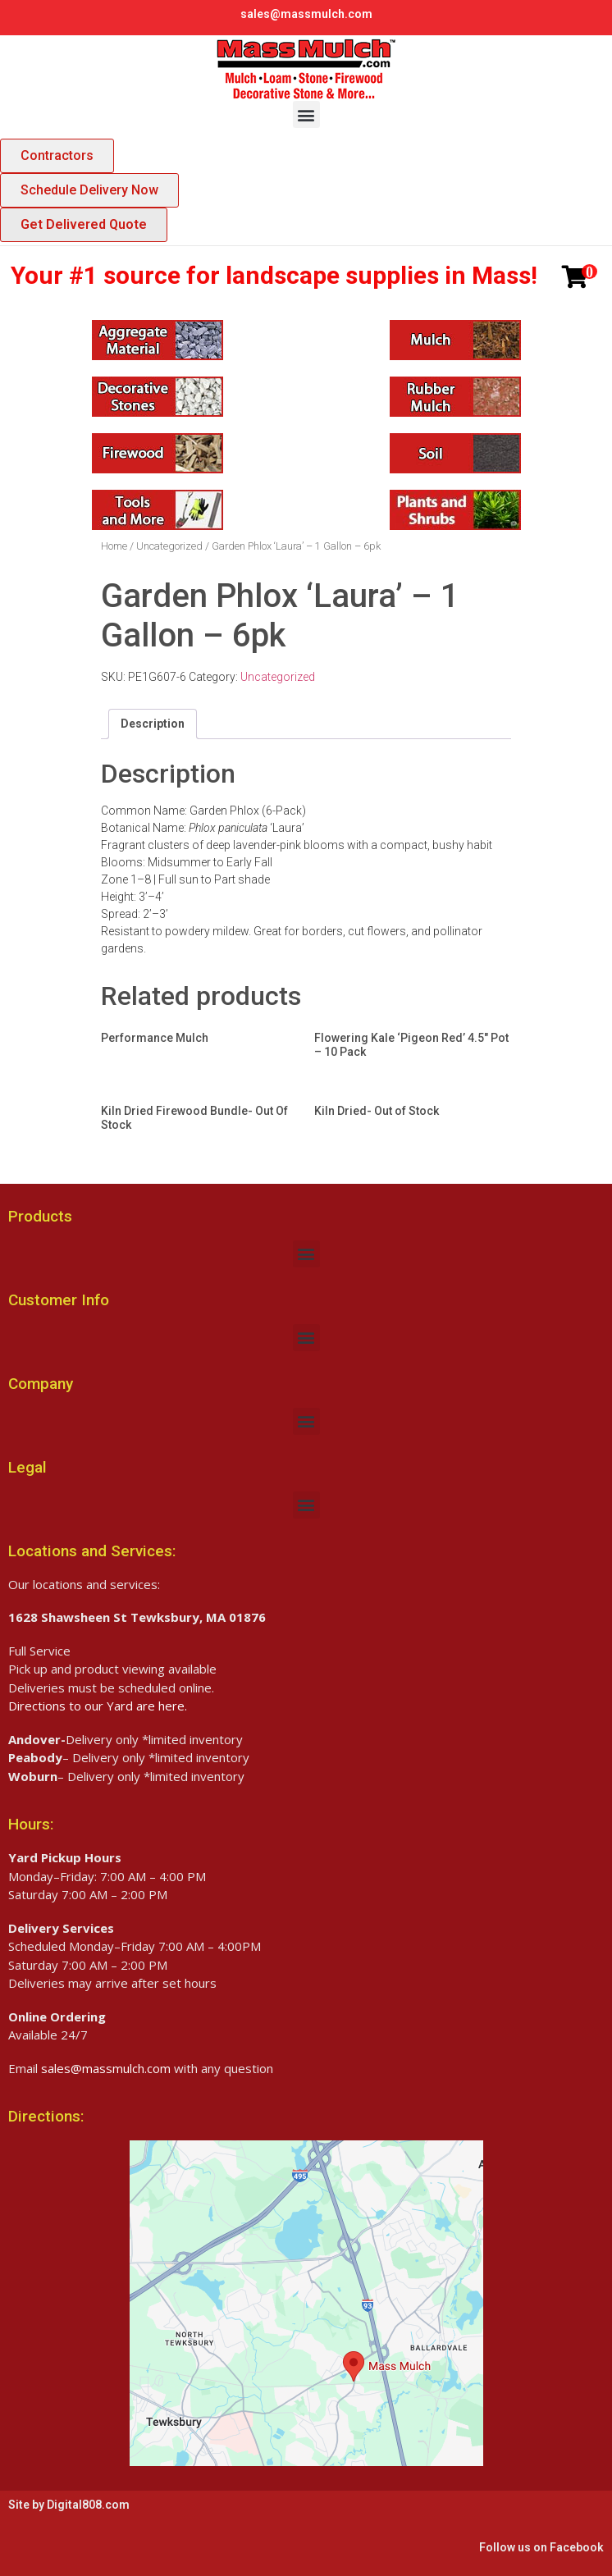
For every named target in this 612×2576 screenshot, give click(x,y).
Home (114, 546)
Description (153, 723)
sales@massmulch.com (306, 14)
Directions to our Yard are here (96, 1705)
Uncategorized (169, 546)
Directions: (46, 2116)
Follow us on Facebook (541, 2547)
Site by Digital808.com (69, 2504)
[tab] (152, 724)
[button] (306, 114)
